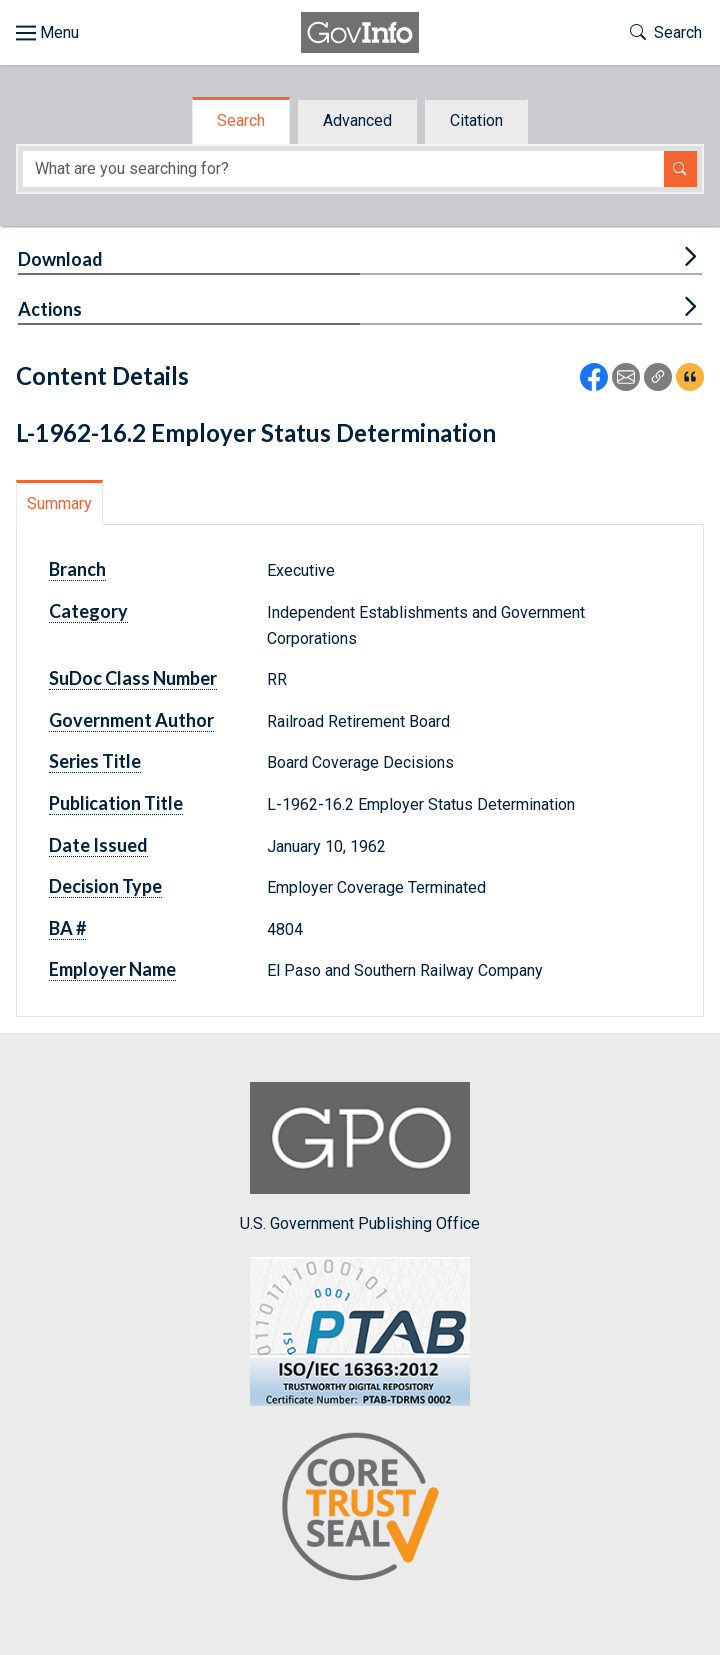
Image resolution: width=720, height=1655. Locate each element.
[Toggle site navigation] (47, 33)
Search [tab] (241, 120)
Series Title (95, 761)
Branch (77, 569)
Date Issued (98, 845)
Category (88, 611)
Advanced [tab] (357, 120)
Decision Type (105, 886)
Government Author (131, 720)
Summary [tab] (59, 503)
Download (60, 259)
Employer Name (112, 969)
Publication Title (116, 803)
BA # (67, 928)
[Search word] (343, 169)
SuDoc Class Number (133, 678)
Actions (50, 309)
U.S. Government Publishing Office (360, 1157)
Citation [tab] (476, 120)
